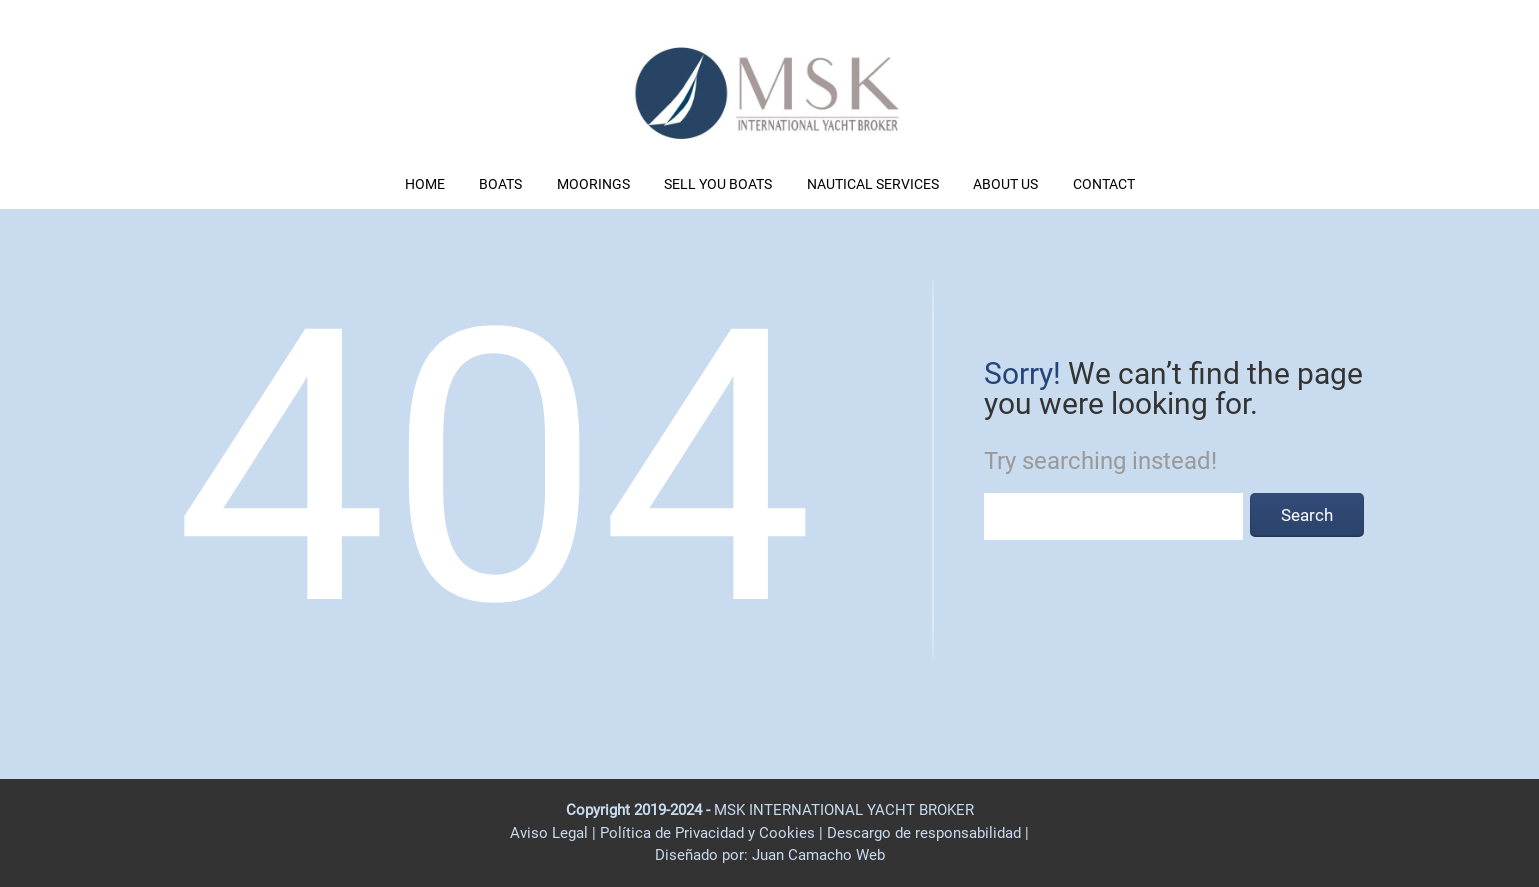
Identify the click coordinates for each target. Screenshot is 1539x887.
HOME (425, 184)
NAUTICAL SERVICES (873, 184)
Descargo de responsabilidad (926, 833)
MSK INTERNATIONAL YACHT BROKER (844, 810)
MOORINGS (593, 184)
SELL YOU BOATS (718, 184)
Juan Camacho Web (816, 855)
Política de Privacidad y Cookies (709, 833)
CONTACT (1104, 184)
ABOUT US (1005, 184)
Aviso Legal (549, 833)
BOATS (500, 184)
